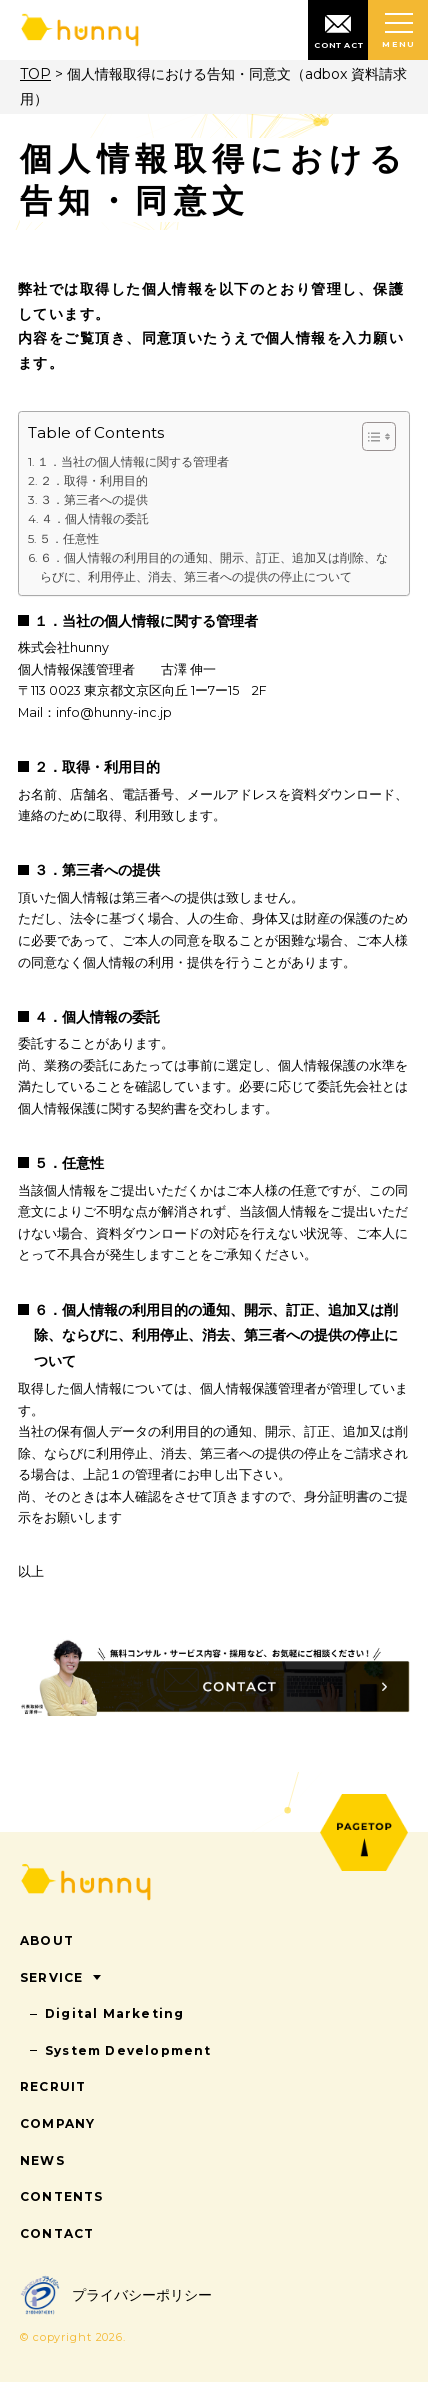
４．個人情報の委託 (95, 518)
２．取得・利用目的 (94, 480)
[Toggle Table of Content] (370, 436)
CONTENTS (62, 2196)
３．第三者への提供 (94, 499)
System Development (128, 2050)
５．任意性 (69, 538)
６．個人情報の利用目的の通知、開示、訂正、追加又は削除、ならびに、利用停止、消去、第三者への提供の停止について (214, 567)
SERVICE (51, 1977)
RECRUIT (53, 2086)
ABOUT (47, 1940)
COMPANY (57, 2123)
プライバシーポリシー (116, 2295)
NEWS (42, 2160)
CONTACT (57, 2233)
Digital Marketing (114, 2013)
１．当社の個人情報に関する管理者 (133, 461)
